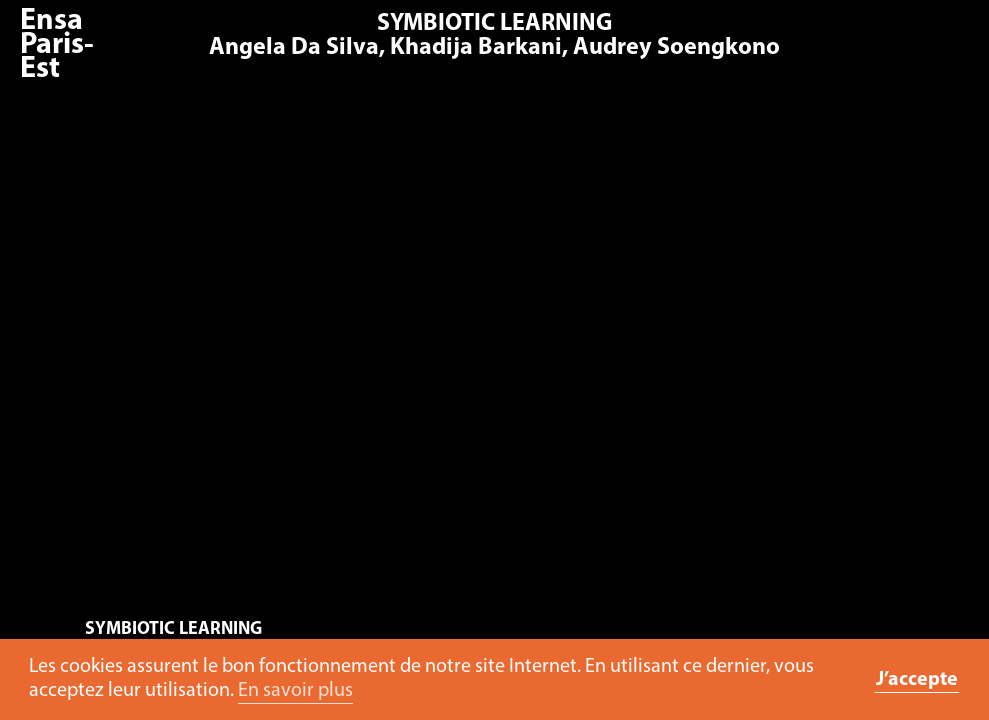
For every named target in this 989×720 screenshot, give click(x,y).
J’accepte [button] (917, 680)
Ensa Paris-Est (57, 45)
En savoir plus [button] (295, 691)
